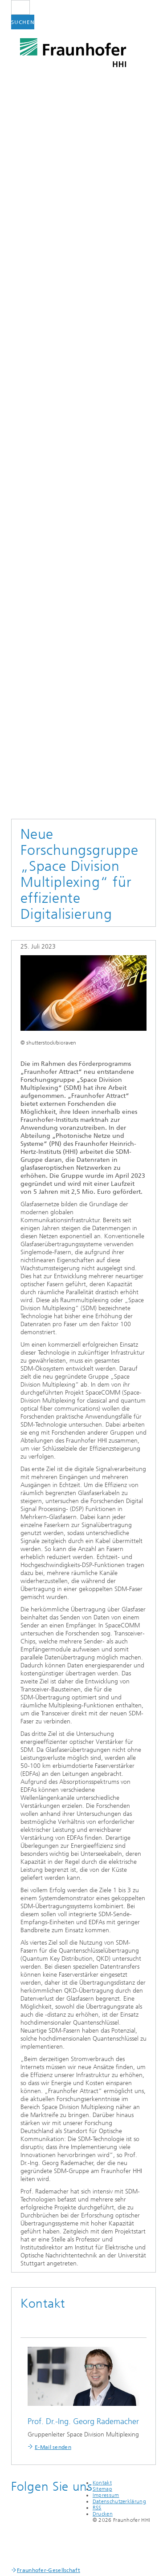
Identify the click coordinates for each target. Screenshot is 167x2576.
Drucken (103, 2514)
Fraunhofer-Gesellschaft (48, 2570)
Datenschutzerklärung (119, 2501)
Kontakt (102, 2483)
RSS (97, 2507)
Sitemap (102, 2489)
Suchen (22, 22)
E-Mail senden (53, 2447)
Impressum (106, 2495)
